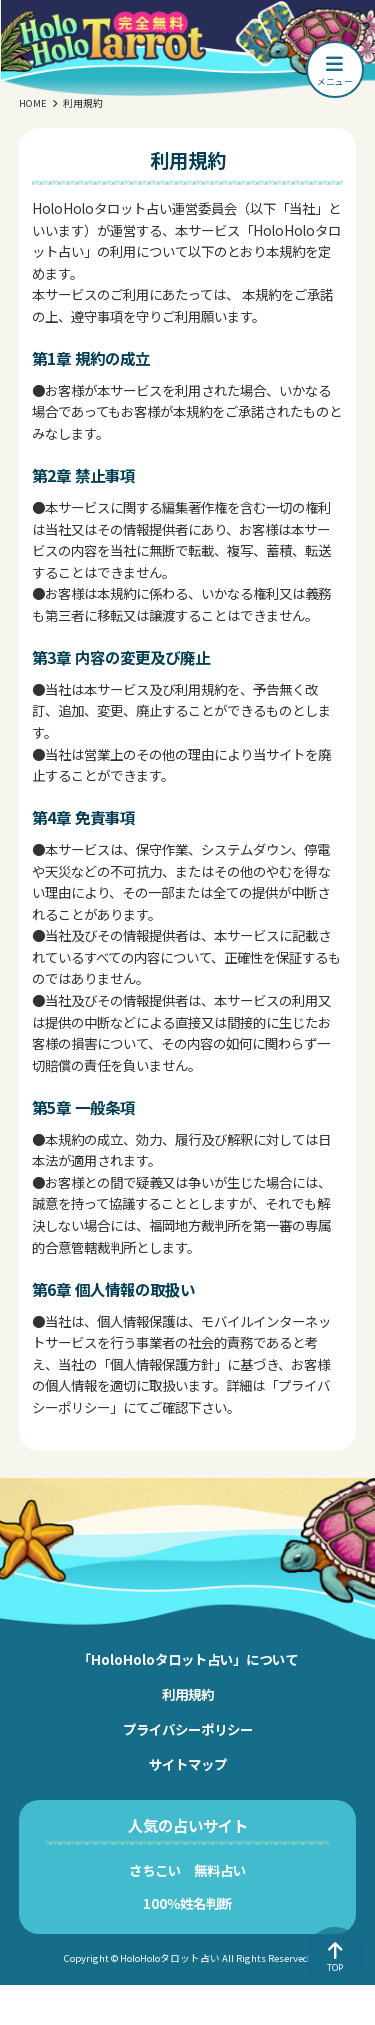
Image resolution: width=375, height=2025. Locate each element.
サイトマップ (188, 1764)
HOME (33, 103)
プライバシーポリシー (188, 1729)
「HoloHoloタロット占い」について (188, 1659)
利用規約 (188, 1694)
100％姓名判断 (187, 1903)
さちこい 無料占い (187, 1870)
